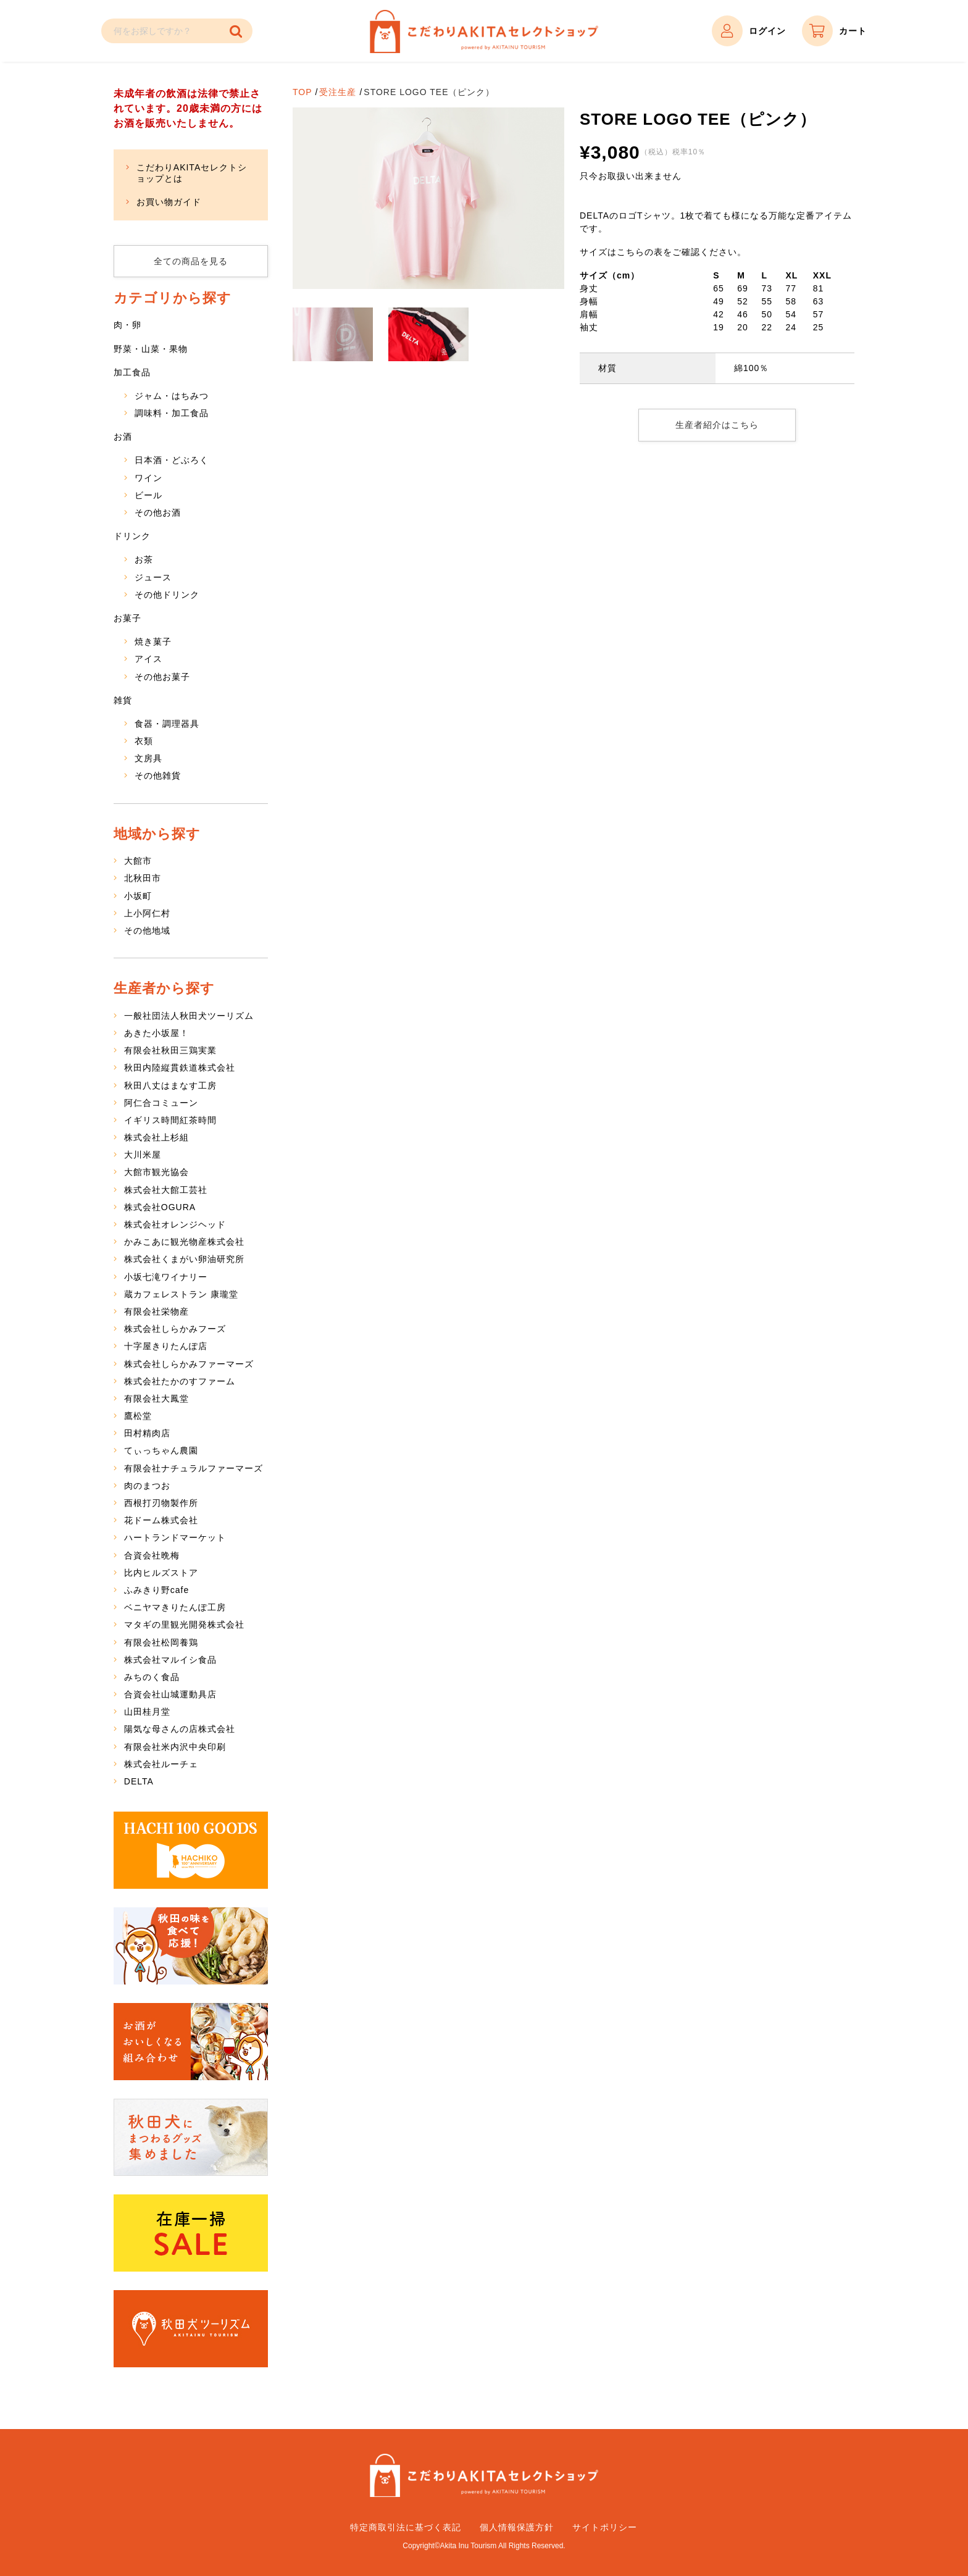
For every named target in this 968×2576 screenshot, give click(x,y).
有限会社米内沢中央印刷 (175, 1747)
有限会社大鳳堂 (156, 1398)
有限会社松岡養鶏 (161, 1642)
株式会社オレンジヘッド (175, 1224)
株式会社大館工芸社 (165, 1190)
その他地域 (147, 930)
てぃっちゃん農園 (161, 1450)
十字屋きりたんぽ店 (165, 1346)
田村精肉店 (147, 1433)
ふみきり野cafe (156, 1590)
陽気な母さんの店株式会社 (179, 1729)
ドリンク (132, 536)
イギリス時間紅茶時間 (170, 1120)
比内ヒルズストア (161, 1573)
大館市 (138, 861)
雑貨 (123, 700)
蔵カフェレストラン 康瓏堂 (181, 1294)
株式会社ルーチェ (161, 1764)
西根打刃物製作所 (161, 1503)
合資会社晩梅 (152, 1555)
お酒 (123, 436)
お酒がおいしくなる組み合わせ (191, 2041)
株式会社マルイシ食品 (170, 1660)
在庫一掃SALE (191, 2233)
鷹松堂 (138, 1416)
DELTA (139, 1781)
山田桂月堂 (147, 1712)
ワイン (148, 478)
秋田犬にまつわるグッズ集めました (191, 2137)
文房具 (148, 758)
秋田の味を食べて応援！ (191, 1945)
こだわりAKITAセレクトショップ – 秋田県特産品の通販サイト (484, 31)
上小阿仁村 (147, 913)
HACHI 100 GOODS (191, 1850)
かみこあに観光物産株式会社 (184, 1242)
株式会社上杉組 (156, 1137)
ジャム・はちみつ (172, 396)
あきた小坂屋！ (156, 1033)
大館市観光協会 (156, 1172)
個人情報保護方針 (517, 2527)
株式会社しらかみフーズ (175, 1329)
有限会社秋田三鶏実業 (170, 1050)
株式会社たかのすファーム (179, 1381)
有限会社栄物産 (156, 1311)
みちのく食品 (152, 1677)
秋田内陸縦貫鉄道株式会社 (179, 1068)
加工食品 (132, 372)
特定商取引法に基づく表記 (405, 2527)
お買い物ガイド (168, 202)
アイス (148, 659)
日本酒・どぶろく (172, 460)
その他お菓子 (162, 677)
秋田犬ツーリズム (191, 2328)
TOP (302, 92)
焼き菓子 (153, 641)
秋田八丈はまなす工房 (170, 1085)
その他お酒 (158, 512)
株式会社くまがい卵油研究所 (184, 1259)
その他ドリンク (167, 595)
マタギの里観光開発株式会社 (184, 1624)
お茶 (144, 559)
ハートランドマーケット (175, 1537)
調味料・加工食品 (172, 413)
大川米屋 (142, 1155)
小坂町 (138, 896)
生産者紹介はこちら (717, 425)
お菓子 (127, 618)
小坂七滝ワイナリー (165, 1277)
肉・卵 (127, 325)
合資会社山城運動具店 (170, 1694)
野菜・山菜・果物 (151, 349)
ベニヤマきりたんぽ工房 (175, 1607)
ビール (148, 495)
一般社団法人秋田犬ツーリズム (189, 1016)
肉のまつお (147, 1486)
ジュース (153, 577)
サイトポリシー (604, 2527)
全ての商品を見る (191, 261)
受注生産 (337, 92)
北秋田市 (142, 878)
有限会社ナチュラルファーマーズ (193, 1468)
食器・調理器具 (167, 724)
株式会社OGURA (160, 1207)
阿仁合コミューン (161, 1103)
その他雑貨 (158, 775)
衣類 (144, 741)
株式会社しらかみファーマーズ (189, 1364)
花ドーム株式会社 (161, 1520)
